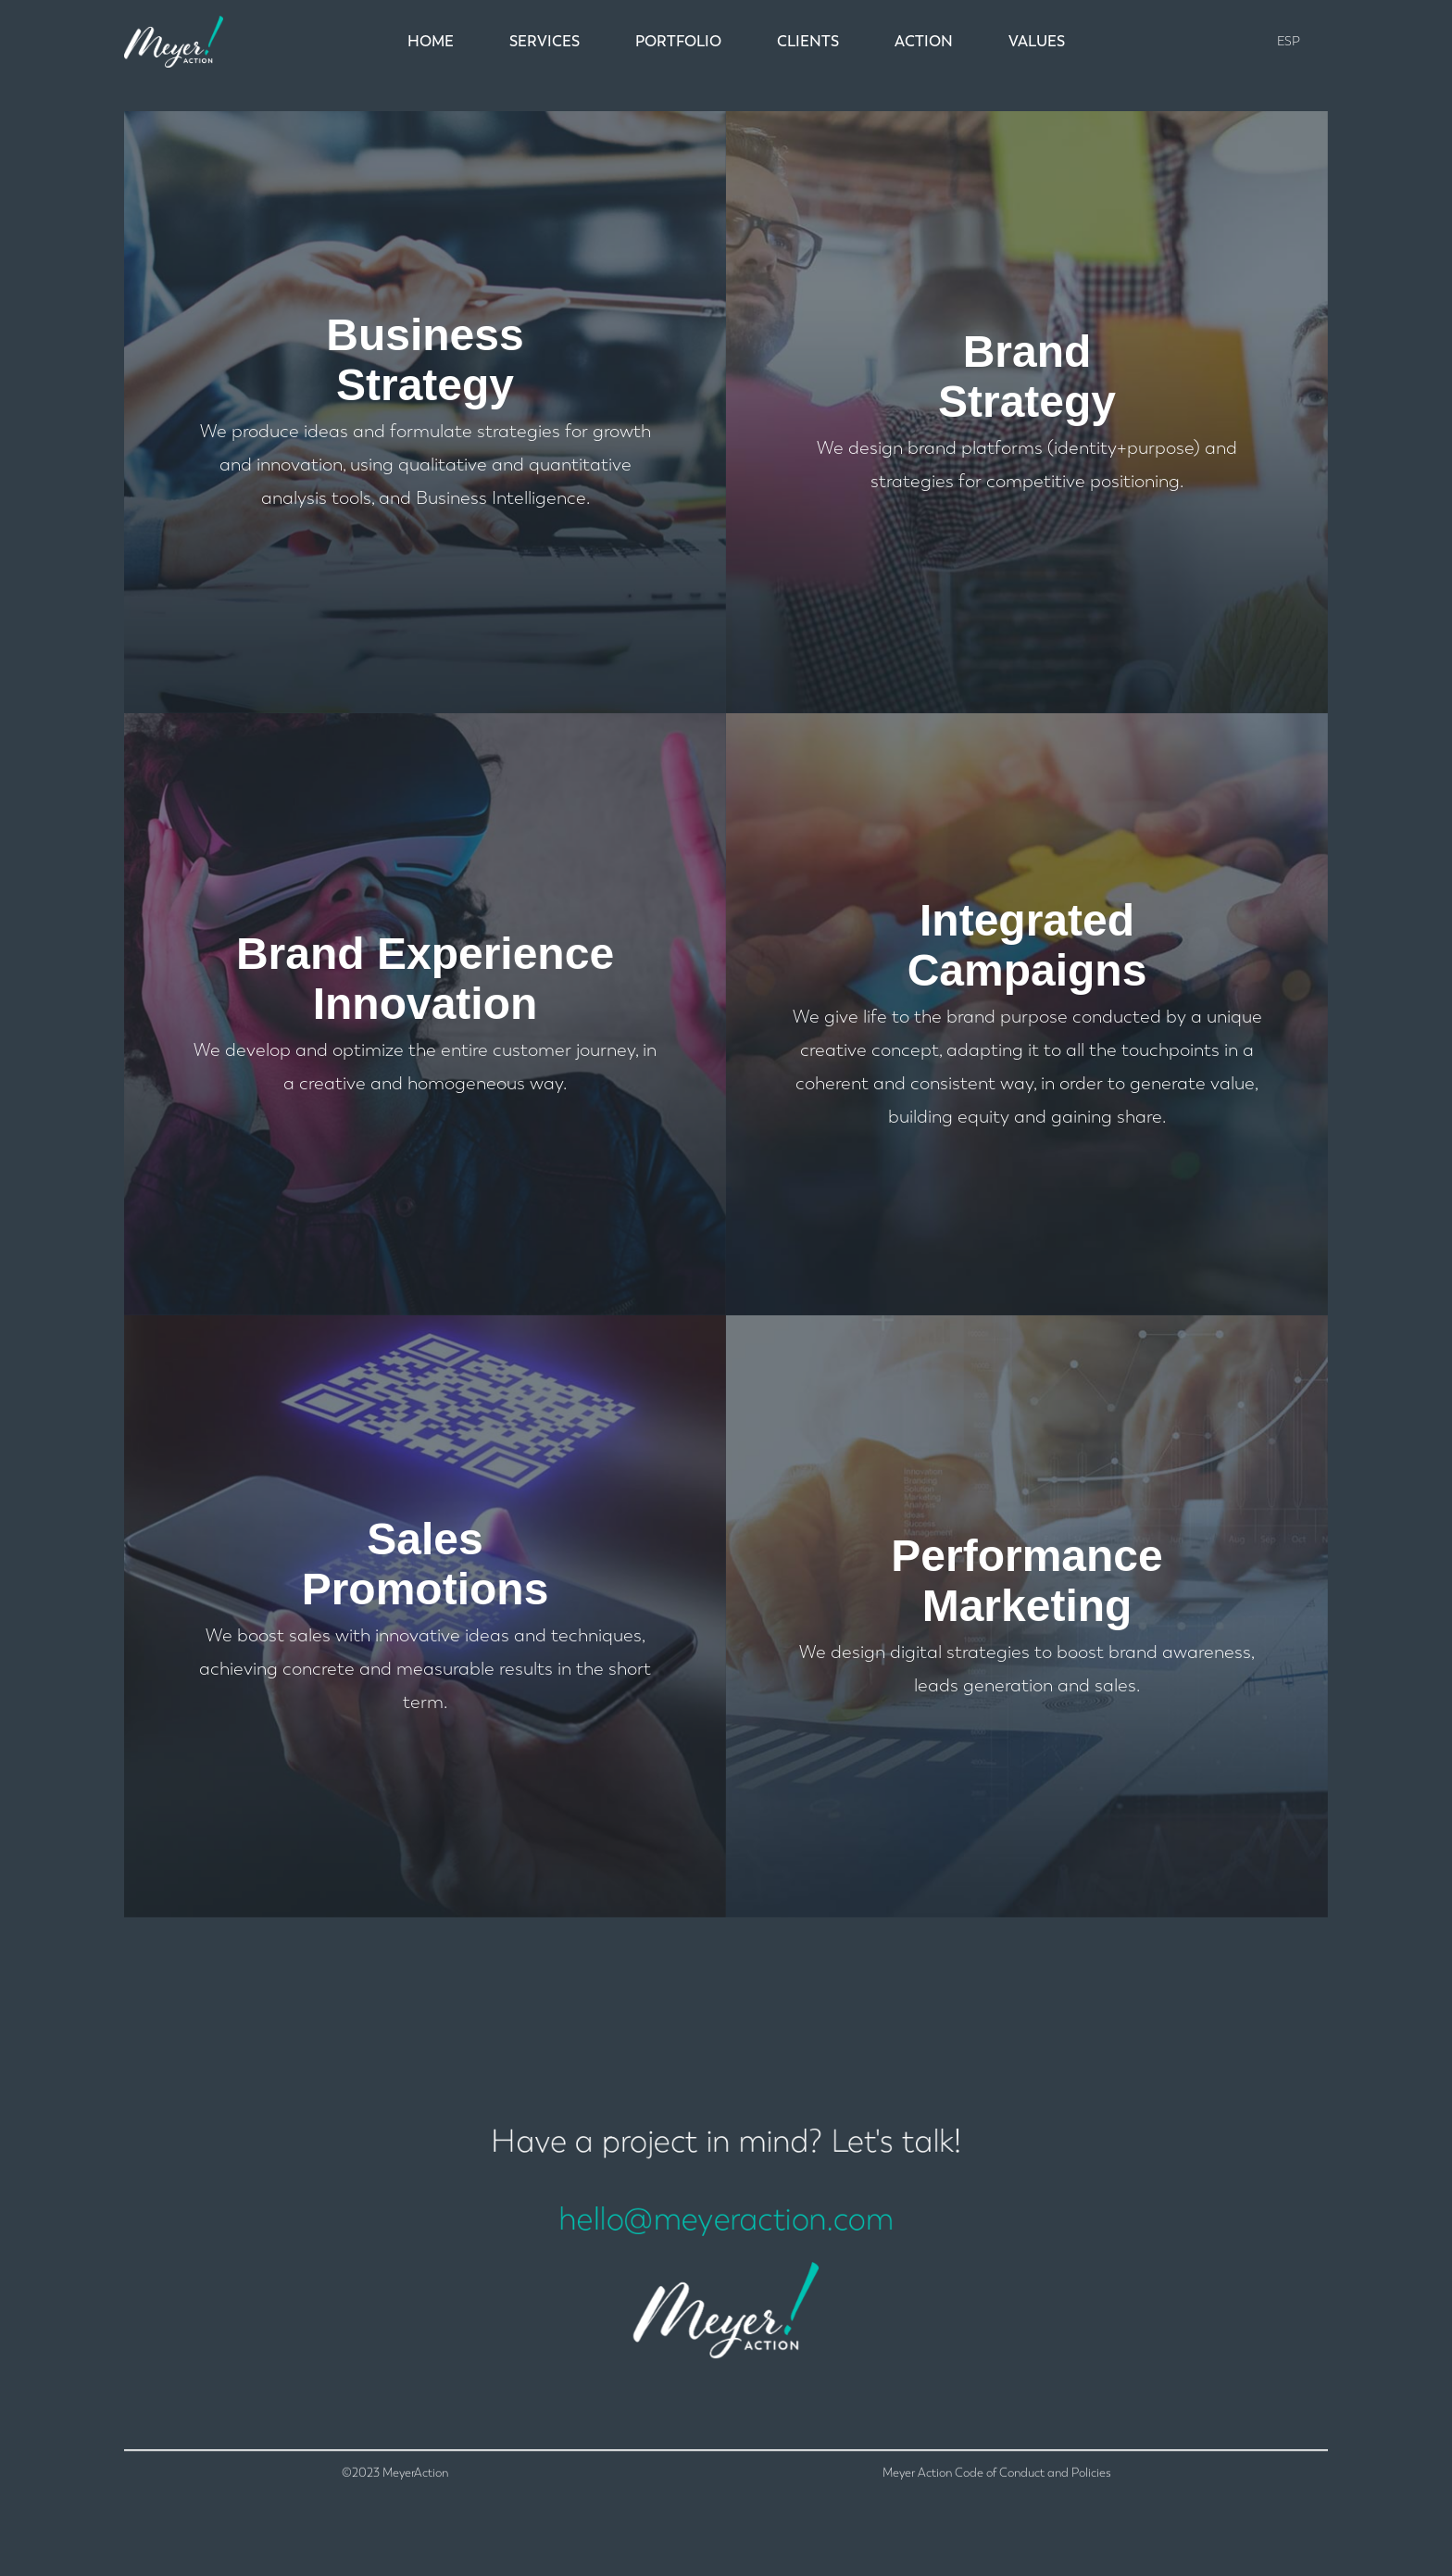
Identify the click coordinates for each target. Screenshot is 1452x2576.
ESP (1288, 41)
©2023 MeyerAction (395, 2527)
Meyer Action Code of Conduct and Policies (996, 2527)
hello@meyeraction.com (726, 2229)
